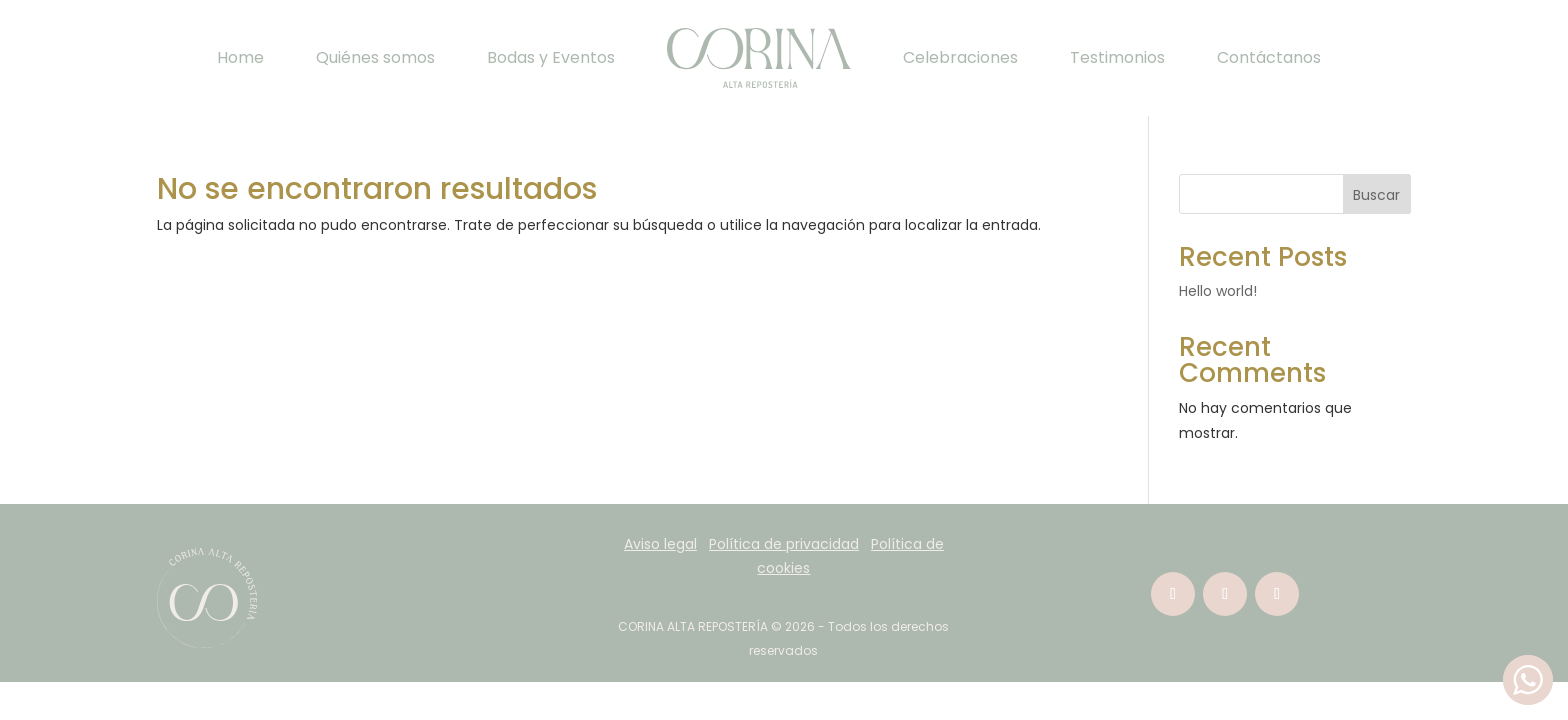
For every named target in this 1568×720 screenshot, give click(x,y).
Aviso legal (660, 544)
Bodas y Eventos (551, 57)
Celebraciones (960, 57)
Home (240, 57)
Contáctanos (1269, 57)
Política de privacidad (784, 544)
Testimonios (1117, 57)
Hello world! (1218, 291)
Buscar (1376, 195)
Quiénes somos (375, 57)
